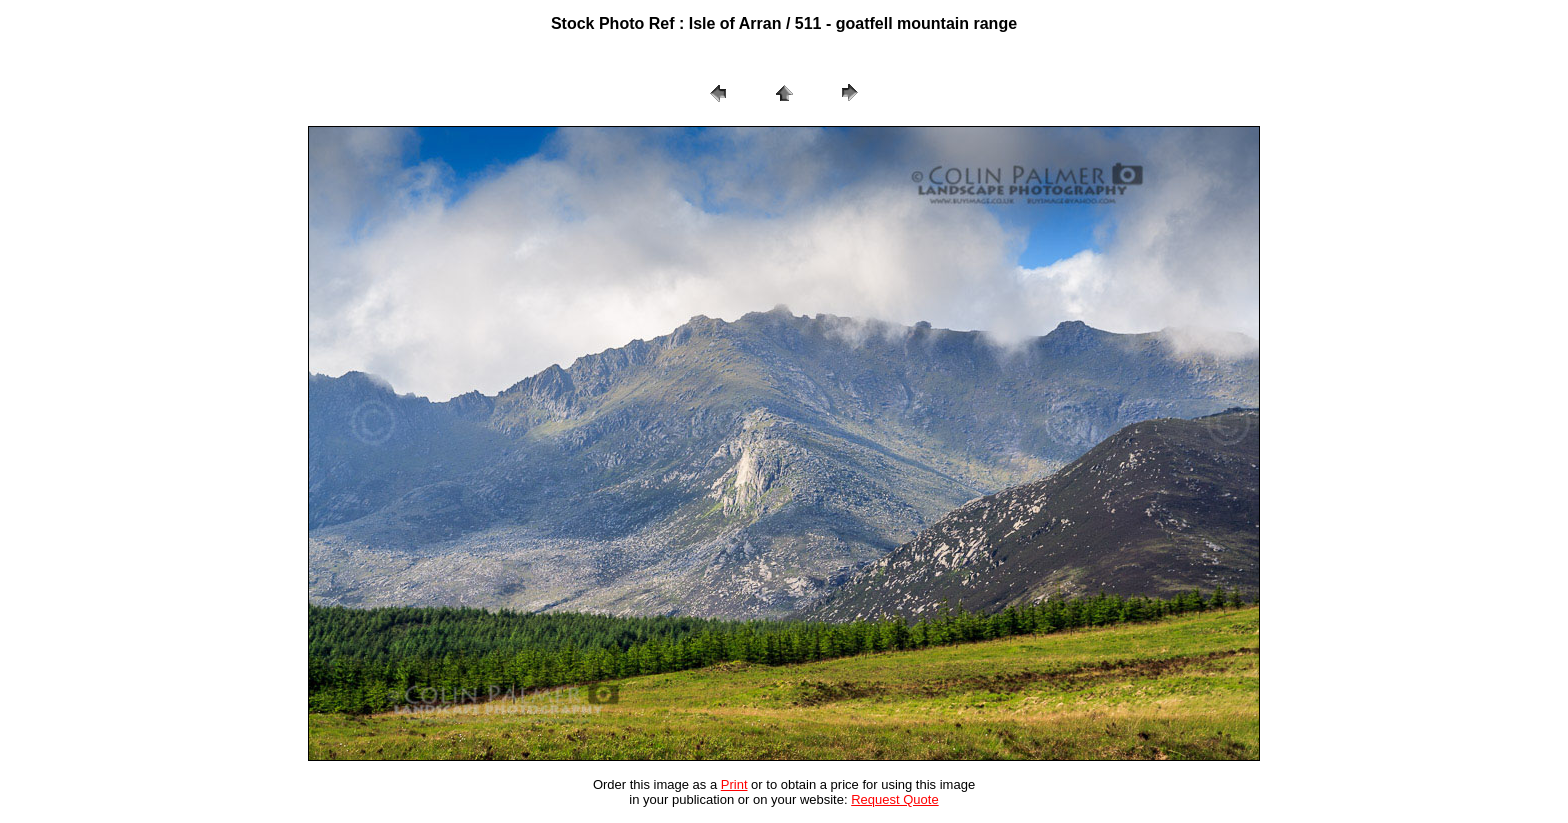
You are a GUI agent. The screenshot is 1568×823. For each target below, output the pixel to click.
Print (734, 784)
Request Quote (894, 799)
